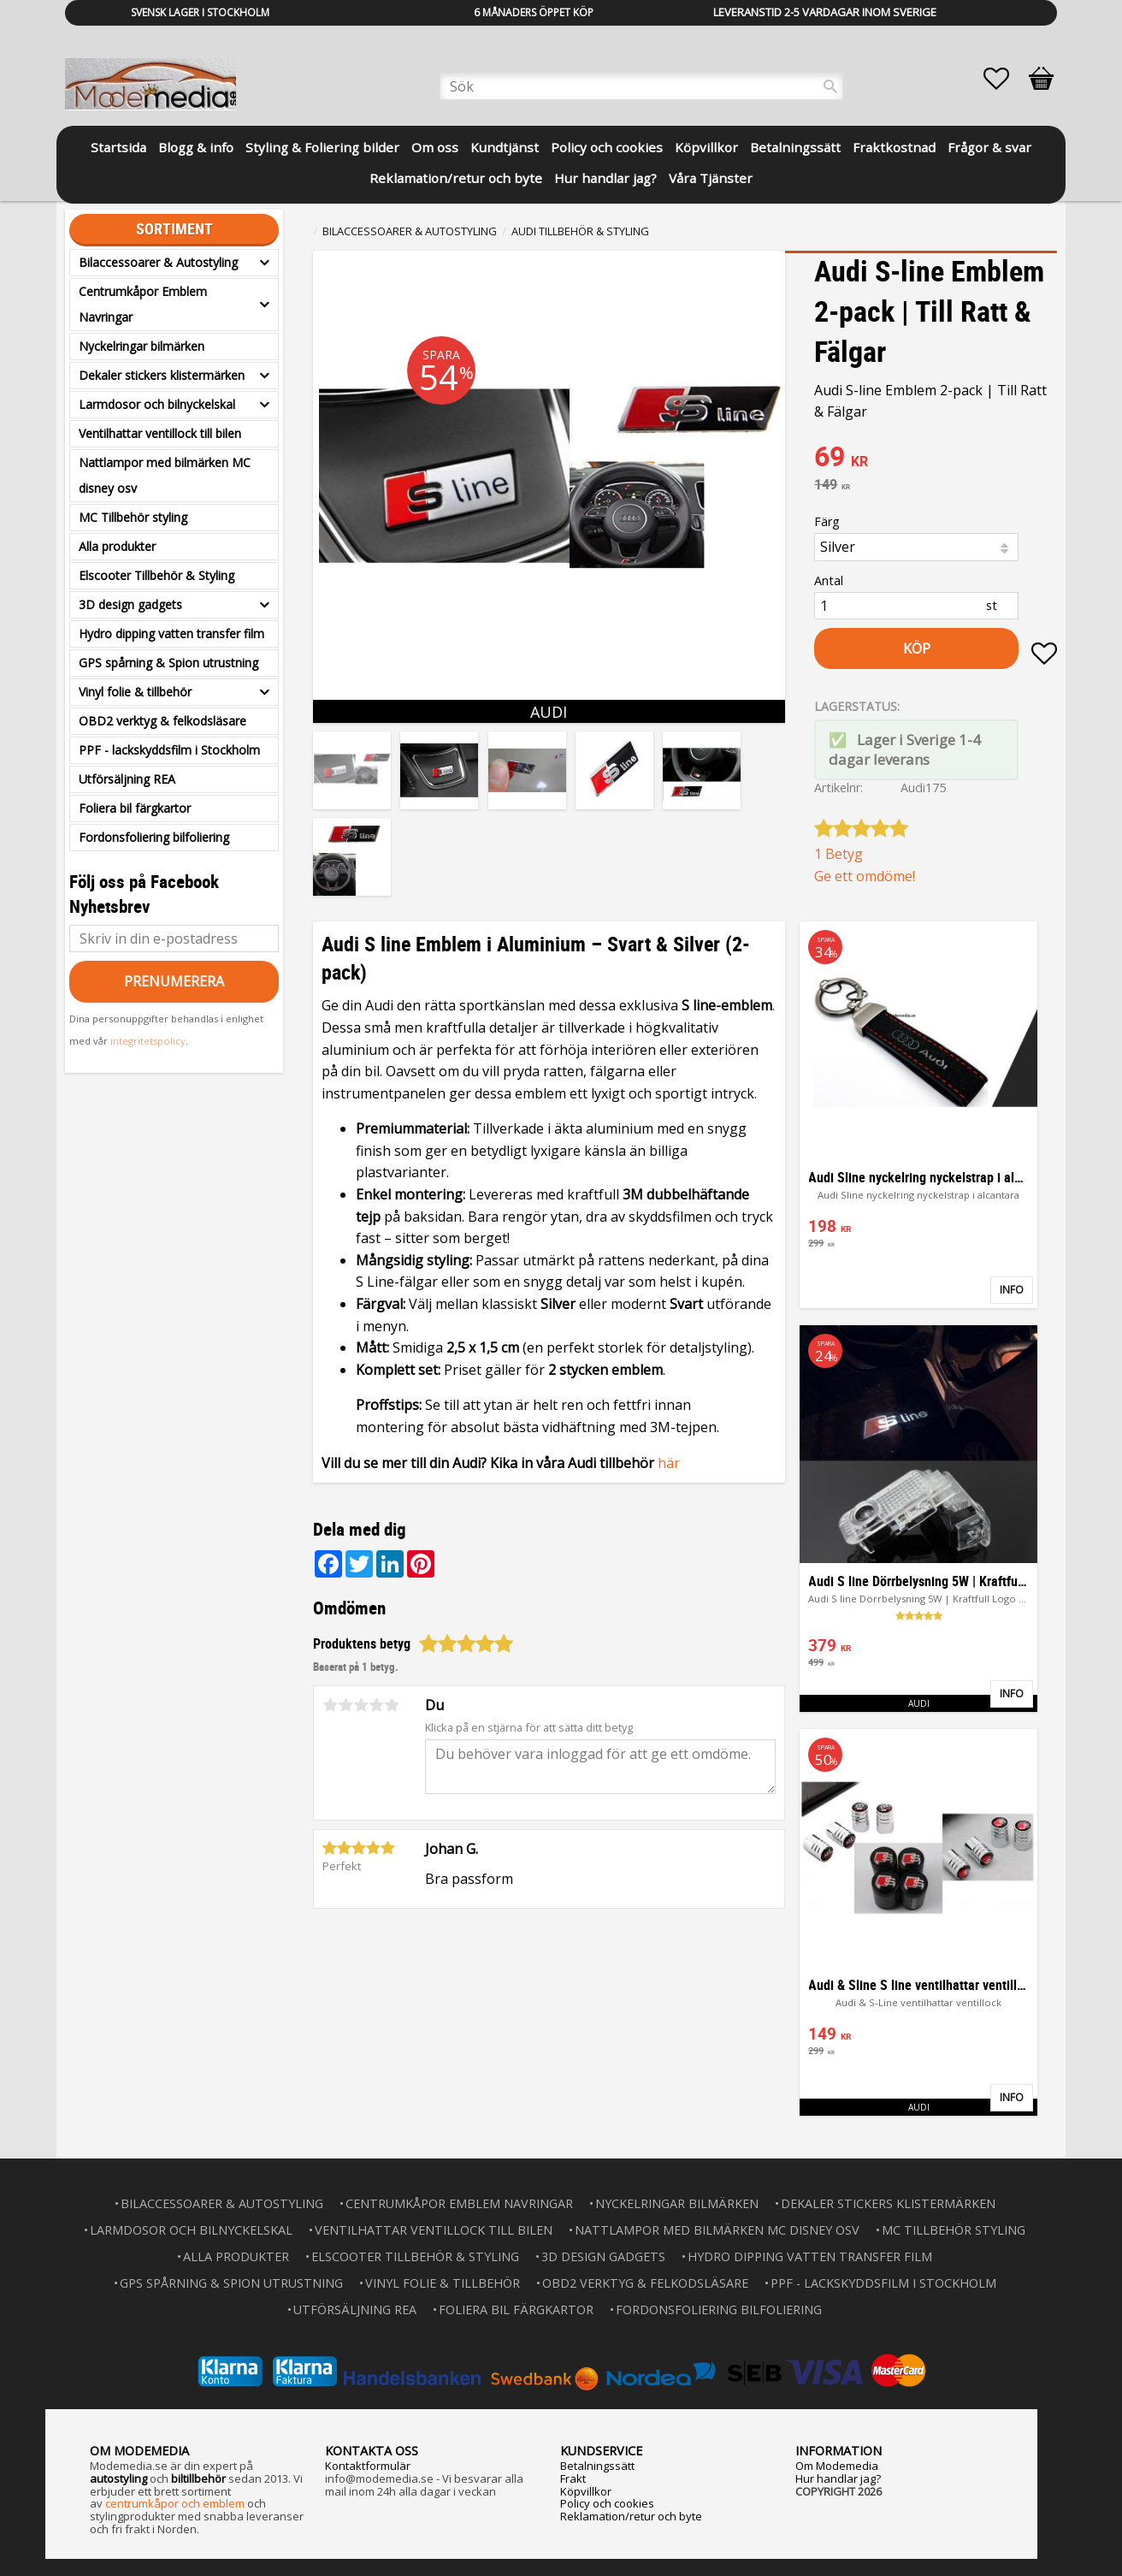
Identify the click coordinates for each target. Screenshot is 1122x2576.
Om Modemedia (836, 2465)
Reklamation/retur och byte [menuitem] (455, 178)
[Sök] (830, 86)
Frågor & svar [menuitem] (989, 147)
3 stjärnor (361, 1705)
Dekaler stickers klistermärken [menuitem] (162, 375)
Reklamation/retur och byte (631, 2516)
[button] (1004, 79)
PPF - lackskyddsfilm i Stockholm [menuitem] (169, 750)
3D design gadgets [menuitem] (130, 604)
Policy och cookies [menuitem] (607, 147)
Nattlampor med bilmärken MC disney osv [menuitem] (165, 475)
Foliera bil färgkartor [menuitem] (135, 808)
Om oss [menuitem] (434, 147)
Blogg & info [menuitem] (195, 147)
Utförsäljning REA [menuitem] (127, 779)
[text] (935, 458)
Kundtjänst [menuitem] (504, 147)
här (669, 1463)
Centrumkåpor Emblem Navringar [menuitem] (143, 304)
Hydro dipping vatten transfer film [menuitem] (171, 633)
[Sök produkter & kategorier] (641, 86)
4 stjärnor (376, 1705)
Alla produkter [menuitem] (117, 546)
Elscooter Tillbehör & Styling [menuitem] (156, 575)
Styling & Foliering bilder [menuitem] (322, 147)
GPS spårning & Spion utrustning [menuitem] (168, 662)
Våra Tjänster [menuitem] (711, 178)
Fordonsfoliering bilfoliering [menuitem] (154, 837)
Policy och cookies (607, 2503)
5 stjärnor (391, 1705)
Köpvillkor (585, 2491)
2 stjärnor (345, 1705)
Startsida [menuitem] (118, 147)
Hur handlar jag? (838, 2478)
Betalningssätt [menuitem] (795, 147)
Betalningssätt (597, 2465)
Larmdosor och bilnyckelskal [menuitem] (157, 404)
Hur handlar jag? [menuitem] (605, 178)
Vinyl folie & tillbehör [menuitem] (135, 692)
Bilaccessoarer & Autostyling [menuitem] (158, 262)
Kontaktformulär (367, 2465)
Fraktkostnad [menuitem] (894, 147)
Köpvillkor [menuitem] (706, 147)
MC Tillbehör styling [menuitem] (133, 517)
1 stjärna (330, 1705)
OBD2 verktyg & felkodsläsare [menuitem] (162, 721)
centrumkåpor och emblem (175, 2503)
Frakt (573, 2478)
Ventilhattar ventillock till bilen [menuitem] (160, 433)
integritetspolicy (148, 1040)
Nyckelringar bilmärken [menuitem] (141, 346)
